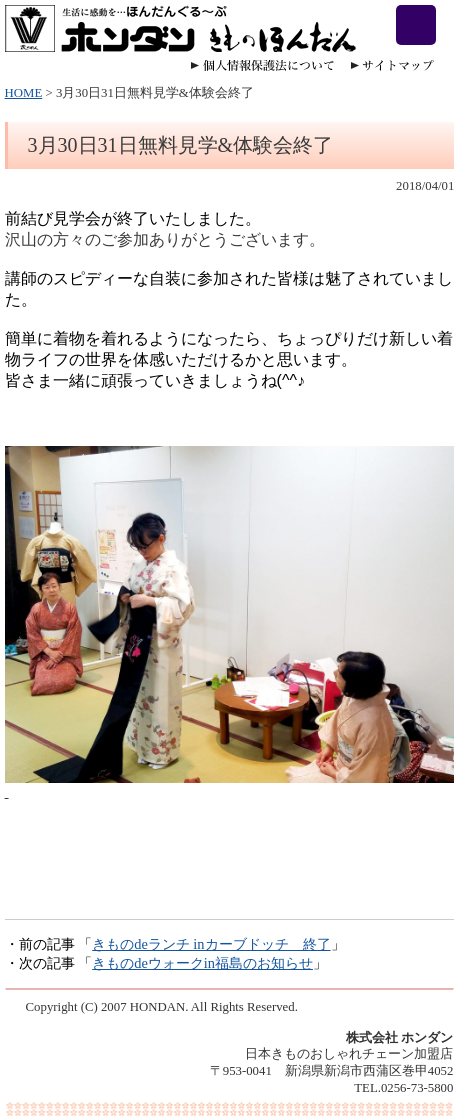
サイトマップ (392, 65)
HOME (24, 93)
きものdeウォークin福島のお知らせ (202, 963)
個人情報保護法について (262, 65)
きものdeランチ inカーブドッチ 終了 (211, 944)
